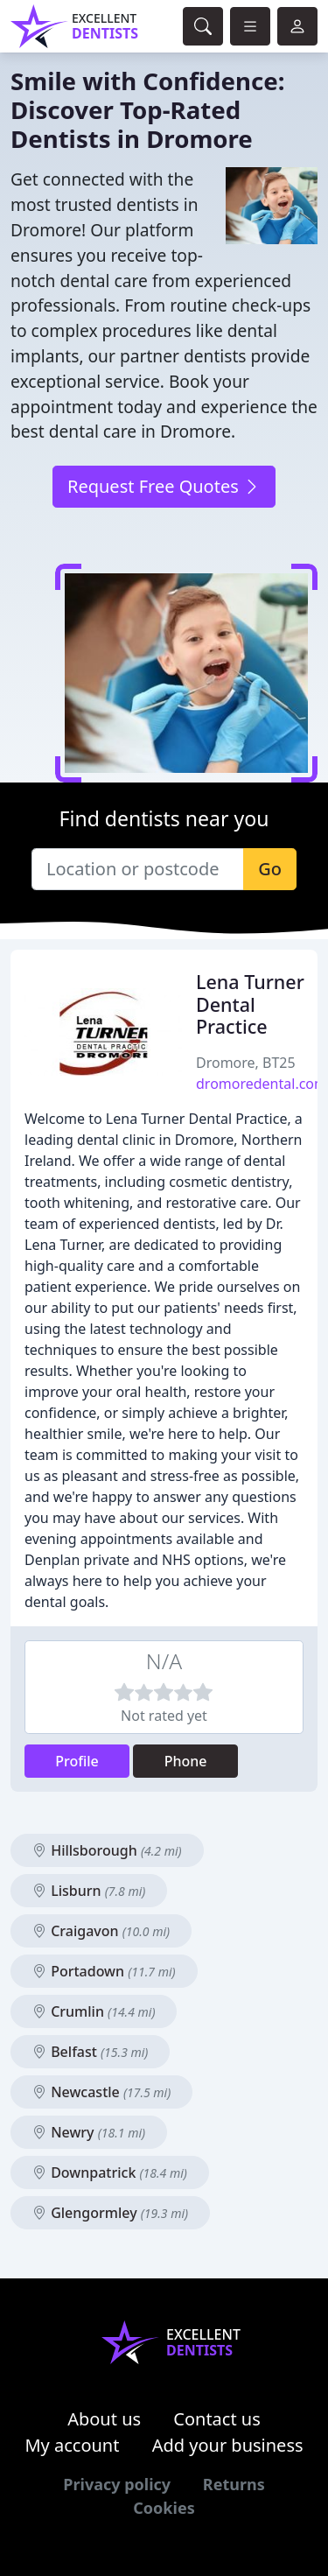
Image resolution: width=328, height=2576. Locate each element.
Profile (77, 1761)
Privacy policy (117, 2484)
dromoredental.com (261, 1083)
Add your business (228, 2445)
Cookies (163, 2507)
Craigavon (101, 1931)
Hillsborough (107, 1850)
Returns (234, 2484)
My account (71, 2445)
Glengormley (110, 2212)
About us (104, 2419)
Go (270, 869)
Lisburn (88, 1890)
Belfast (90, 2051)
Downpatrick (109, 2172)
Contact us (217, 2419)
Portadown (104, 1971)
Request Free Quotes (164, 486)
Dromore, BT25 (246, 1062)
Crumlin (93, 2011)
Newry (88, 2132)
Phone (185, 1761)
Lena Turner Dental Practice (250, 1004)
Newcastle (101, 2092)
